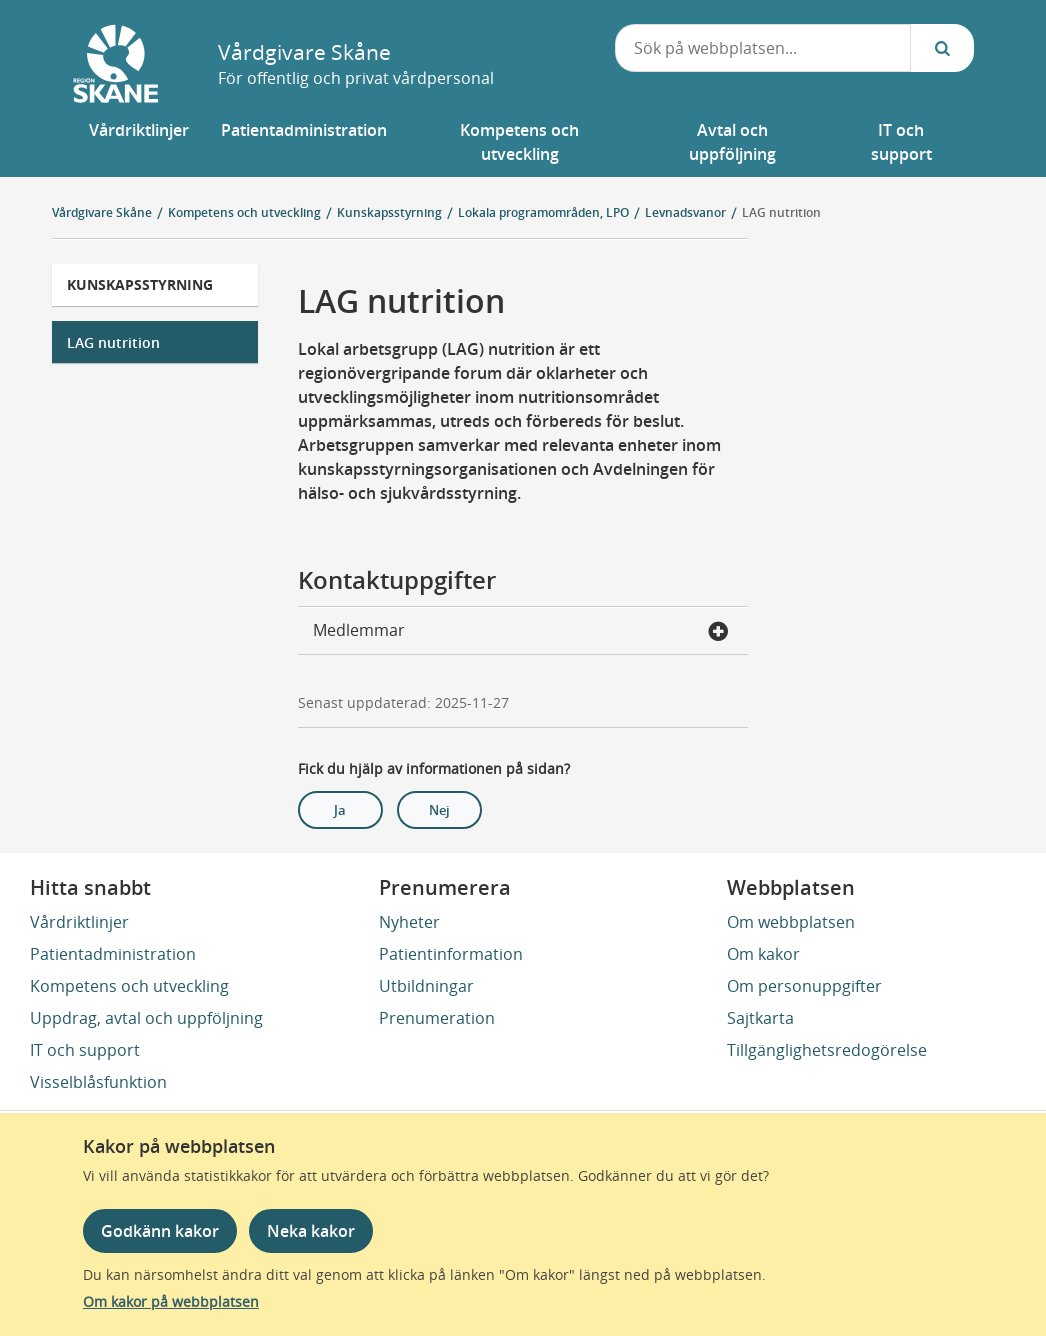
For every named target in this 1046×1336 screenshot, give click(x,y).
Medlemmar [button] (521, 632)
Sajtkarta (760, 1018)
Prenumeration (437, 1018)
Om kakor (763, 954)
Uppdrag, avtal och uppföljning (146, 1018)
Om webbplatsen (791, 922)
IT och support (85, 1050)
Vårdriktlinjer (79, 922)
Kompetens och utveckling (129, 986)
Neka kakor (311, 1231)
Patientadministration (113, 954)
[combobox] (763, 48)
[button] (139, 142)
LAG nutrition (113, 342)
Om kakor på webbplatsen (171, 1301)
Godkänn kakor (160, 1231)
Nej (439, 810)
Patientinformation (451, 954)
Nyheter (409, 922)
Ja (340, 810)
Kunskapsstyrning (140, 284)
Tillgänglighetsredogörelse (827, 1050)
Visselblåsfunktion (98, 1082)
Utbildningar (426, 986)
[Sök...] (942, 48)
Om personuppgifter (804, 986)
